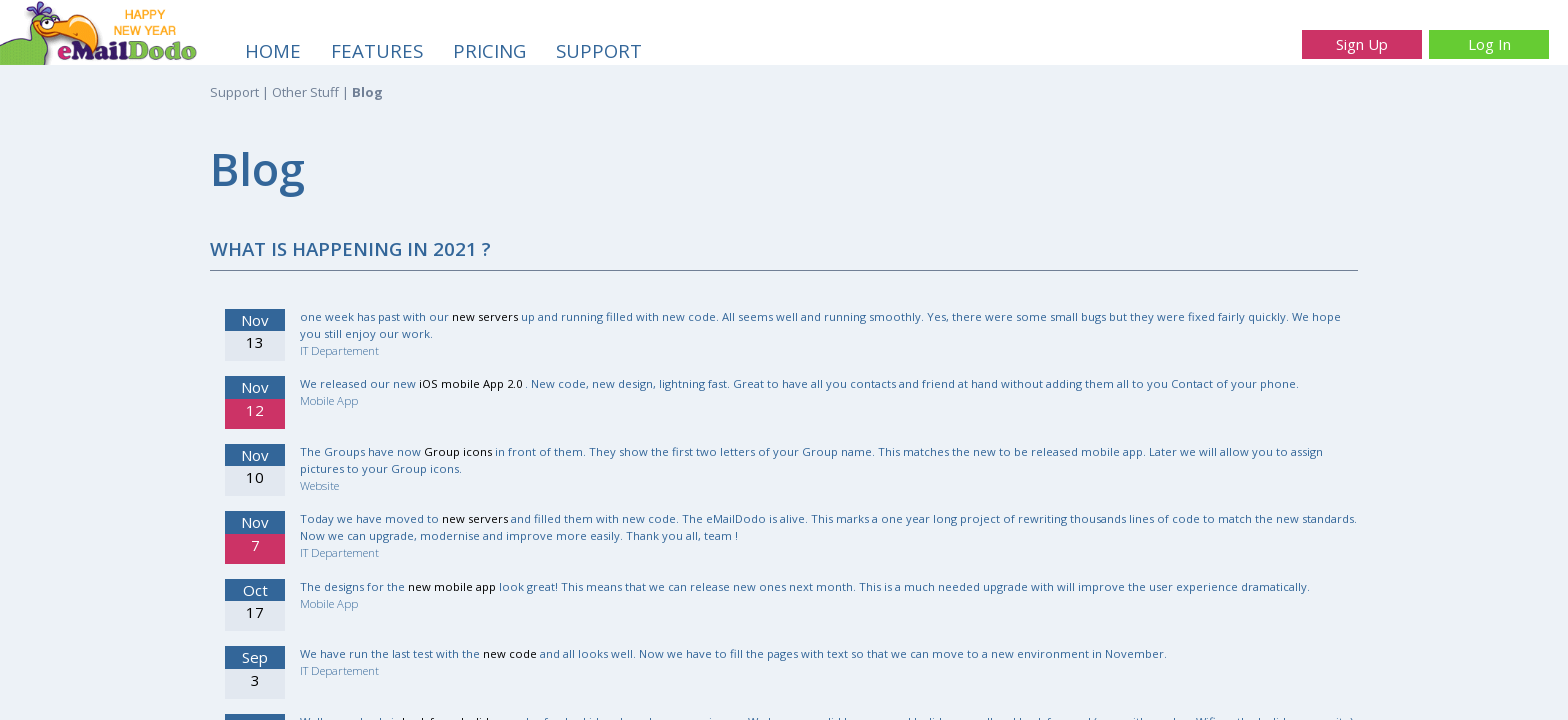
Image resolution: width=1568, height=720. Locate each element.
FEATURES (377, 50)
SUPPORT (599, 50)
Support (234, 92)
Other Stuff (305, 92)
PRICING (489, 50)
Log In (1489, 44)
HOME (273, 50)
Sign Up (1362, 44)
